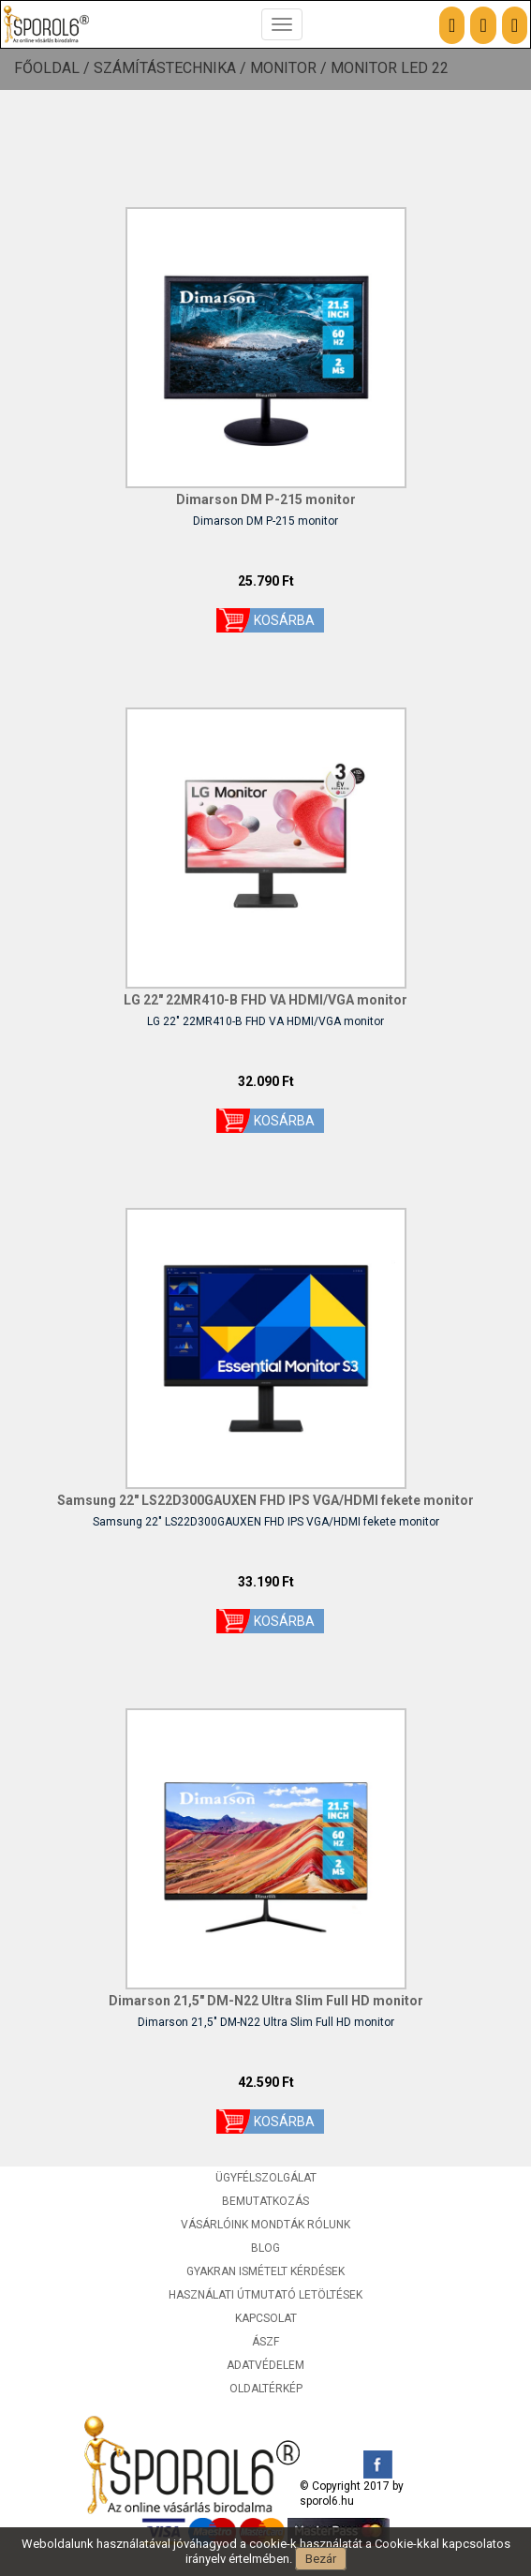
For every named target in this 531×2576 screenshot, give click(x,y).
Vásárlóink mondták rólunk (265, 2224)
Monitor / (290, 68)
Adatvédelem (265, 2365)
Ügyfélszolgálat (266, 2177)
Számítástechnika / (172, 68)
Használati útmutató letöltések (265, 2294)
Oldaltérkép (265, 2388)
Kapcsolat (266, 2318)
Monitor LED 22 (390, 68)
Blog (265, 2248)
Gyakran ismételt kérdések (265, 2271)
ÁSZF (265, 2341)
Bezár (320, 2559)
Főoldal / (54, 68)
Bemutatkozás (265, 2201)
